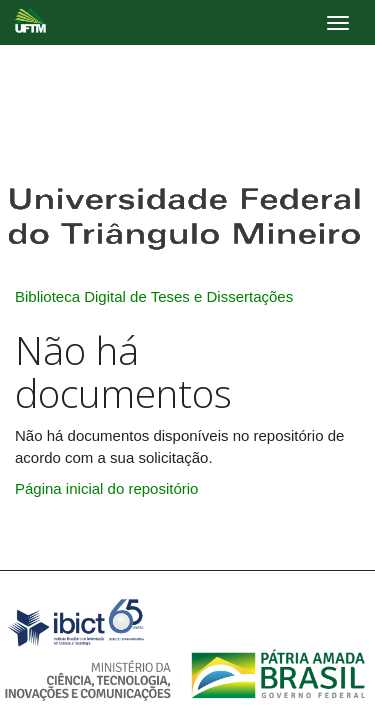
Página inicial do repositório (106, 488)
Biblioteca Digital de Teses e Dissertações (154, 296)
